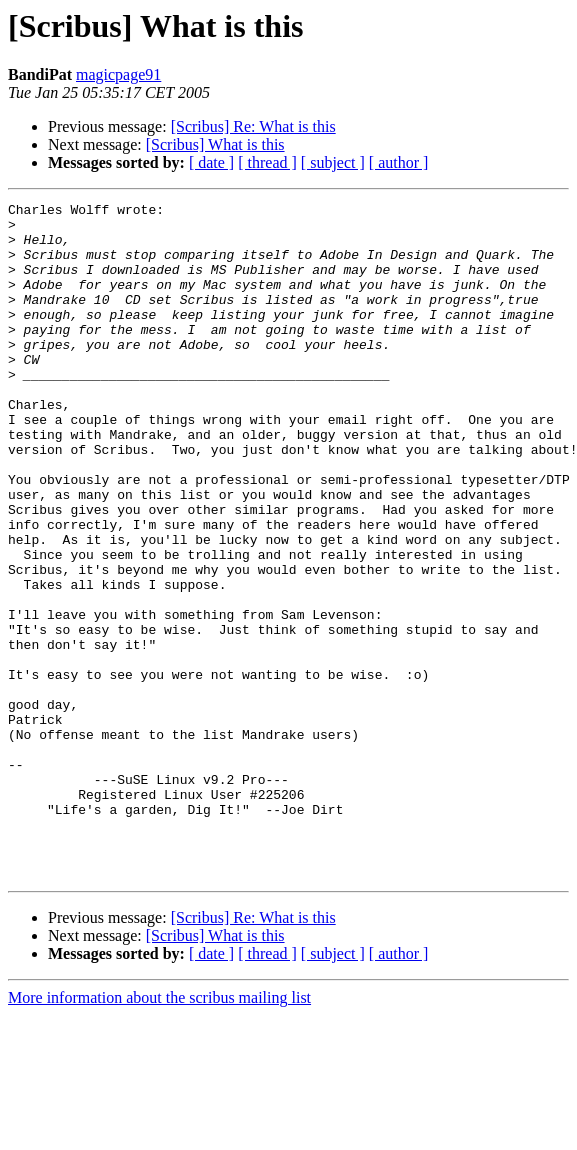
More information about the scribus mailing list (159, 1132)
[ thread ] (267, 162)
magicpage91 (118, 74)
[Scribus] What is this (215, 144)
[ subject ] (333, 162)
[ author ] (399, 162)
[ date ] (211, 162)
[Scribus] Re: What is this (253, 126)
